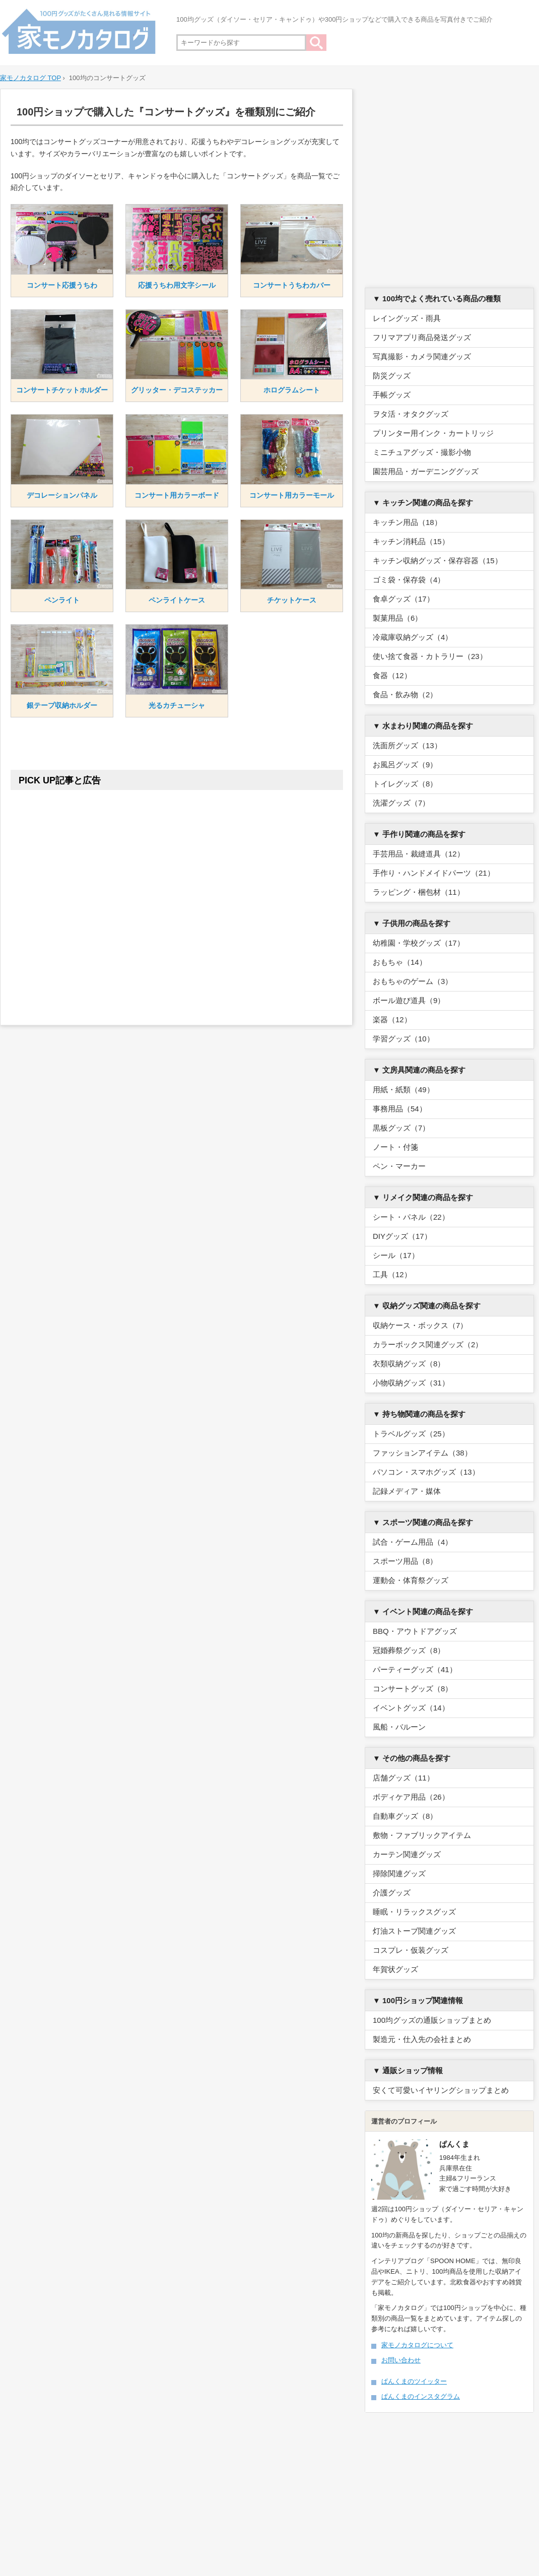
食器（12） (392, 675)
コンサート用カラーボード (176, 495)
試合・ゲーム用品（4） (412, 1542)
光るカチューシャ (177, 705)
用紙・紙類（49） (403, 1089)
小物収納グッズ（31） (411, 1382)
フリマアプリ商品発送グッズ (422, 337)
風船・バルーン (399, 1727)
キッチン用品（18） (407, 522)
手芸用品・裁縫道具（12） (418, 853)
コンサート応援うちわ (62, 285)
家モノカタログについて (417, 2345)
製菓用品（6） (397, 618)
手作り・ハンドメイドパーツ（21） (434, 873)
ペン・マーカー (399, 1166)
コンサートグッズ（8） (412, 1688)
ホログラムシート (291, 390)
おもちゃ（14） (400, 962)
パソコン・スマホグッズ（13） (426, 1472)
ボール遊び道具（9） (409, 1000)
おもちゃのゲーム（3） (412, 981)
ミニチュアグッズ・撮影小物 (422, 452)
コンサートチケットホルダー (62, 390)
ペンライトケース (177, 600)
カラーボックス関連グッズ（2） (428, 1344)
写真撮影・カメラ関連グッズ (422, 356)
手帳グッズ (392, 394)
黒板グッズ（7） (401, 1128)
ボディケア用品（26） (411, 1797)
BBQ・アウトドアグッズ (415, 1631)
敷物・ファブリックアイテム (422, 1835)
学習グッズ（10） (403, 1038)
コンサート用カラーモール (291, 495)
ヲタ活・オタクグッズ (410, 414)
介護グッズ (392, 1892)
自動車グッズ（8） (405, 1816)
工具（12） (392, 1274)
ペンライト (62, 600)
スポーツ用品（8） (405, 1561)
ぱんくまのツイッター (414, 2381)
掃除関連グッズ (399, 1873)
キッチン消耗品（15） (411, 541)
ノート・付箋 (395, 1147)
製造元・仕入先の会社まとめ (422, 2039)
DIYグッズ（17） (402, 1236)
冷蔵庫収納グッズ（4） (412, 637)
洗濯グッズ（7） (401, 803)
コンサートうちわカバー (291, 285)
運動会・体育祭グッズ (410, 1580)
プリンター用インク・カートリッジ (433, 433)
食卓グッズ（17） (403, 599)
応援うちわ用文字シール (177, 285)
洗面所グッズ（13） (407, 745)
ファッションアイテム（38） (422, 1452)
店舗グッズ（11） (403, 1777)
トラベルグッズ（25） (411, 1433)
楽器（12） (392, 1019)
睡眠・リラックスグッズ (414, 1911)
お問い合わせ (401, 2360)
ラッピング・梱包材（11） (418, 892)
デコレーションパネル (62, 495)
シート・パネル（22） (411, 1217)
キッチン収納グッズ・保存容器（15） (437, 560)
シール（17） (396, 1255)
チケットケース (291, 600)
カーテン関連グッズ (407, 1854)
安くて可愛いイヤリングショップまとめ (441, 2090)
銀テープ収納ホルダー (62, 705)
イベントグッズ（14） (411, 1707)
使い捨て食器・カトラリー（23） (430, 656)
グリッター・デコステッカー (177, 390)
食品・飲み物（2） (405, 694)
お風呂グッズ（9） (405, 764)
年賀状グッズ (395, 1969)
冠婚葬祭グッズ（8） (409, 1650)
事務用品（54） (400, 1108)
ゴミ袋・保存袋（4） (409, 579)
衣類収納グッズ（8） (409, 1363)
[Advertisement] (177, 900)
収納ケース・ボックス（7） (420, 1325)
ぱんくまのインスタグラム (420, 2396)
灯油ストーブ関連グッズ (414, 1931)
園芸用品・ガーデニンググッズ (426, 471)
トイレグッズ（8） (405, 783)
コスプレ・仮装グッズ (410, 1950)
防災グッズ (392, 375)
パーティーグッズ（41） (415, 1669)
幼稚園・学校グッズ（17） (418, 943)
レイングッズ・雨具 (407, 318)
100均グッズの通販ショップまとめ (432, 2020)
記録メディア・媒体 (407, 1491)
